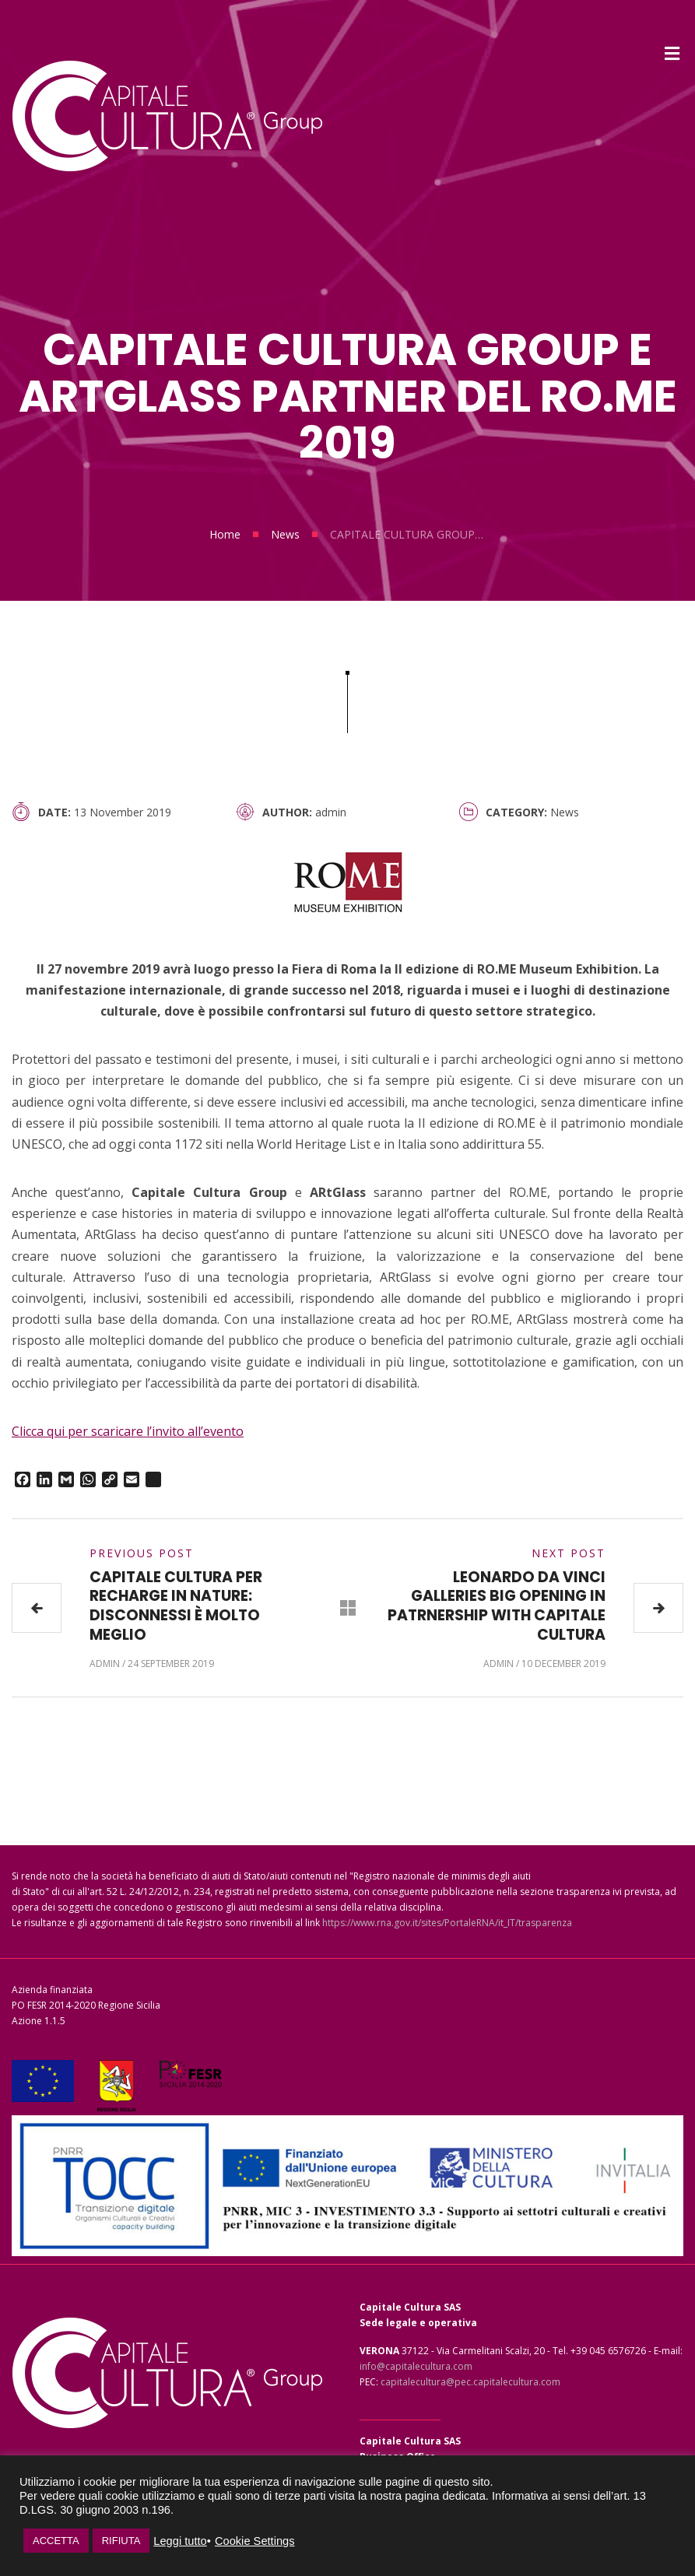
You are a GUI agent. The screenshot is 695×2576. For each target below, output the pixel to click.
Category (515, 812)
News (285, 534)
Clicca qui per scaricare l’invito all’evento (128, 1431)
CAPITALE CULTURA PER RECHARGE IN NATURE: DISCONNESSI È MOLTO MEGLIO (176, 1606)
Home (224, 534)
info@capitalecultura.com (416, 2366)
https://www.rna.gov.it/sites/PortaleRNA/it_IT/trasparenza (447, 1922)
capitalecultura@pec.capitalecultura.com (470, 2381)
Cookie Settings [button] (255, 2541)
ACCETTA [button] (56, 2540)
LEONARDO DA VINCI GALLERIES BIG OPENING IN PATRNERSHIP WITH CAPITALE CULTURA (496, 1606)
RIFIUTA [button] (121, 2540)
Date (53, 812)
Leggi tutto (179, 2541)
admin (330, 812)
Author (285, 812)
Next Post (568, 1553)
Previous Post (142, 1553)
